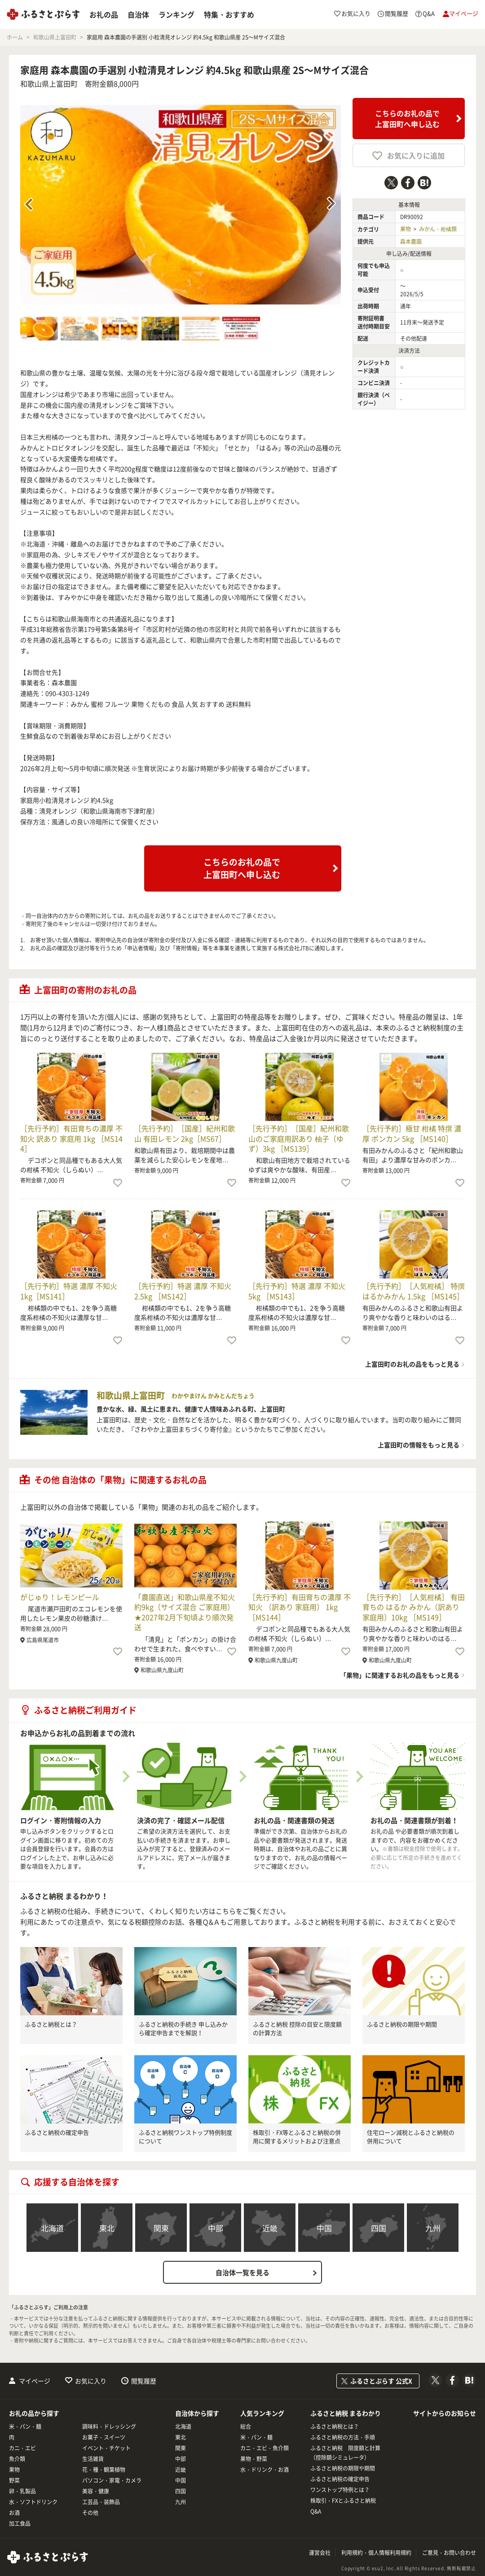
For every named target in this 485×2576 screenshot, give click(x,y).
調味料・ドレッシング (109, 2426)
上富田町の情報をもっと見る (418, 1444)
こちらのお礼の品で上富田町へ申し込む (407, 118)
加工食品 (20, 2523)
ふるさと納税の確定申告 (57, 2132)
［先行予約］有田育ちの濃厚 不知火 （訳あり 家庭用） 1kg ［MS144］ (299, 1606)
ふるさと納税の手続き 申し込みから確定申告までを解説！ (183, 2028)
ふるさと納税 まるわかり (345, 2413)
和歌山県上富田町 (49, 83)
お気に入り (90, 2380)
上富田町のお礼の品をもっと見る (412, 1363)
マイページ (34, 2380)
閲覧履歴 (143, 2380)
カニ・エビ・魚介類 (264, 2448)
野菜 (14, 2480)
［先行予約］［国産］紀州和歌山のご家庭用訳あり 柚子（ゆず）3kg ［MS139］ (298, 1138)
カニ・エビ (22, 2448)
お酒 (14, 2513)
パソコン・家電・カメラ (111, 2480)
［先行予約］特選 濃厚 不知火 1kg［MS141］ (68, 1290)
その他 (90, 2513)
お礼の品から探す (34, 2413)
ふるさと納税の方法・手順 (342, 2437)
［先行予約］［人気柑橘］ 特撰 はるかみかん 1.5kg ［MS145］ (413, 1290)
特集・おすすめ (229, 14)
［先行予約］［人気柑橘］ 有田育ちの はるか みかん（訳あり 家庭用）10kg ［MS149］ (413, 1606)
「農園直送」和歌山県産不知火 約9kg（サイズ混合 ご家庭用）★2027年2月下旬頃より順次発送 (184, 1611)
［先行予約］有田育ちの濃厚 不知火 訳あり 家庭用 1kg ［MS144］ (71, 1138)
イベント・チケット (106, 2448)
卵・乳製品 (22, 2491)
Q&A (315, 2511)
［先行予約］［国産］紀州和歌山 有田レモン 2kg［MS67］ (184, 1133)
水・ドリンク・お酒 (264, 2470)
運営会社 (320, 2553)
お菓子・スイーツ (103, 2437)
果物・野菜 (253, 2459)
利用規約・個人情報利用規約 (376, 2553)
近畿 (270, 2227)
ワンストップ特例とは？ (340, 2490)
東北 (107, 2227)
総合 (245, 2426)
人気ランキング (262, 2413)
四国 (378, 2227)
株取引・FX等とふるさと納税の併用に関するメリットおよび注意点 (297, 2136)
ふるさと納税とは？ (51, 2024)
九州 (433, 2227)
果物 (405, 229)
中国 (324, 2227)
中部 (215, 2227)
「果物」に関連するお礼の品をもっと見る (399, 1674)
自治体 (138, 14)
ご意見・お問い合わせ (449, 2553)
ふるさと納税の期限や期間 (402, 2024)
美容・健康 (95, 2491)
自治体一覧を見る (242, 2272)
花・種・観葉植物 (103, 2470)
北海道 (52, 2227)
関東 (161, 2227)
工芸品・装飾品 (101, 2502)
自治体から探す (197, 2413)
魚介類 (17, 2459)
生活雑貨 (93, 2459)
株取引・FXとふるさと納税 (343, 2501)
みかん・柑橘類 (438, 229)
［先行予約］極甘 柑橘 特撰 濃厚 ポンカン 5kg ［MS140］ (411, 1133)
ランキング (176, 14)
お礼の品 (103, 14)
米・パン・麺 (25, 2426)
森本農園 (411, 241)
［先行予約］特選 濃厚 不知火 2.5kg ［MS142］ (182, 1290)
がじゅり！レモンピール (59, 1596)
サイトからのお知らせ (444, 2413)
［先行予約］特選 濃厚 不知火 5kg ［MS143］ (296, 1290)
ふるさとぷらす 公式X (381, 2380)
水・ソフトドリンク (33, 2502)
